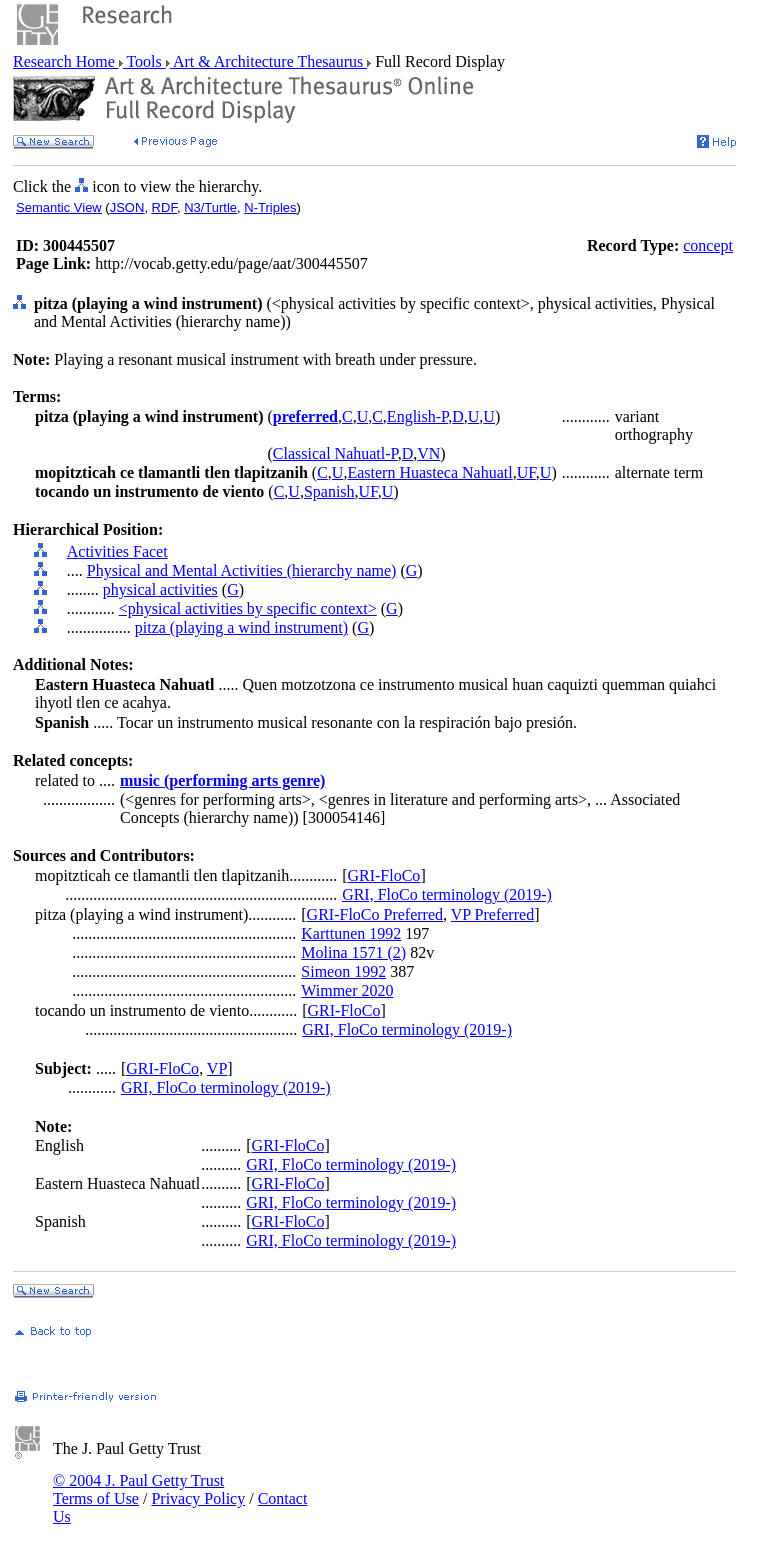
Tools (144, 61)
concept (708, 245)
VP (217, 1068)
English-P (417, 416)
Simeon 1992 (343, 971)
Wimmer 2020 (347, 990)
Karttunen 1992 (351, 933)
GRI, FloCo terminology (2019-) (447, 894)
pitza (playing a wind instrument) (241, 627)
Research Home (66, 61)
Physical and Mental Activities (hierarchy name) (242, 570)
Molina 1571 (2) (353, 952)
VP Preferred (492, 914)
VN (428, 453)
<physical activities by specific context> (248, 608)
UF (526, 472)
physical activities (160, 589)
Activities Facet (117, 551)
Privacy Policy (198, 1498)
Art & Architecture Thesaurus (268, 61)
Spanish (329, 491)
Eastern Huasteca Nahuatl (429, 472)
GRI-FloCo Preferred (375, 914)
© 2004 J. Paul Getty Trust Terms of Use (138, 1489)
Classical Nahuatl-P (335, 453)
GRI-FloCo (383, 875)
